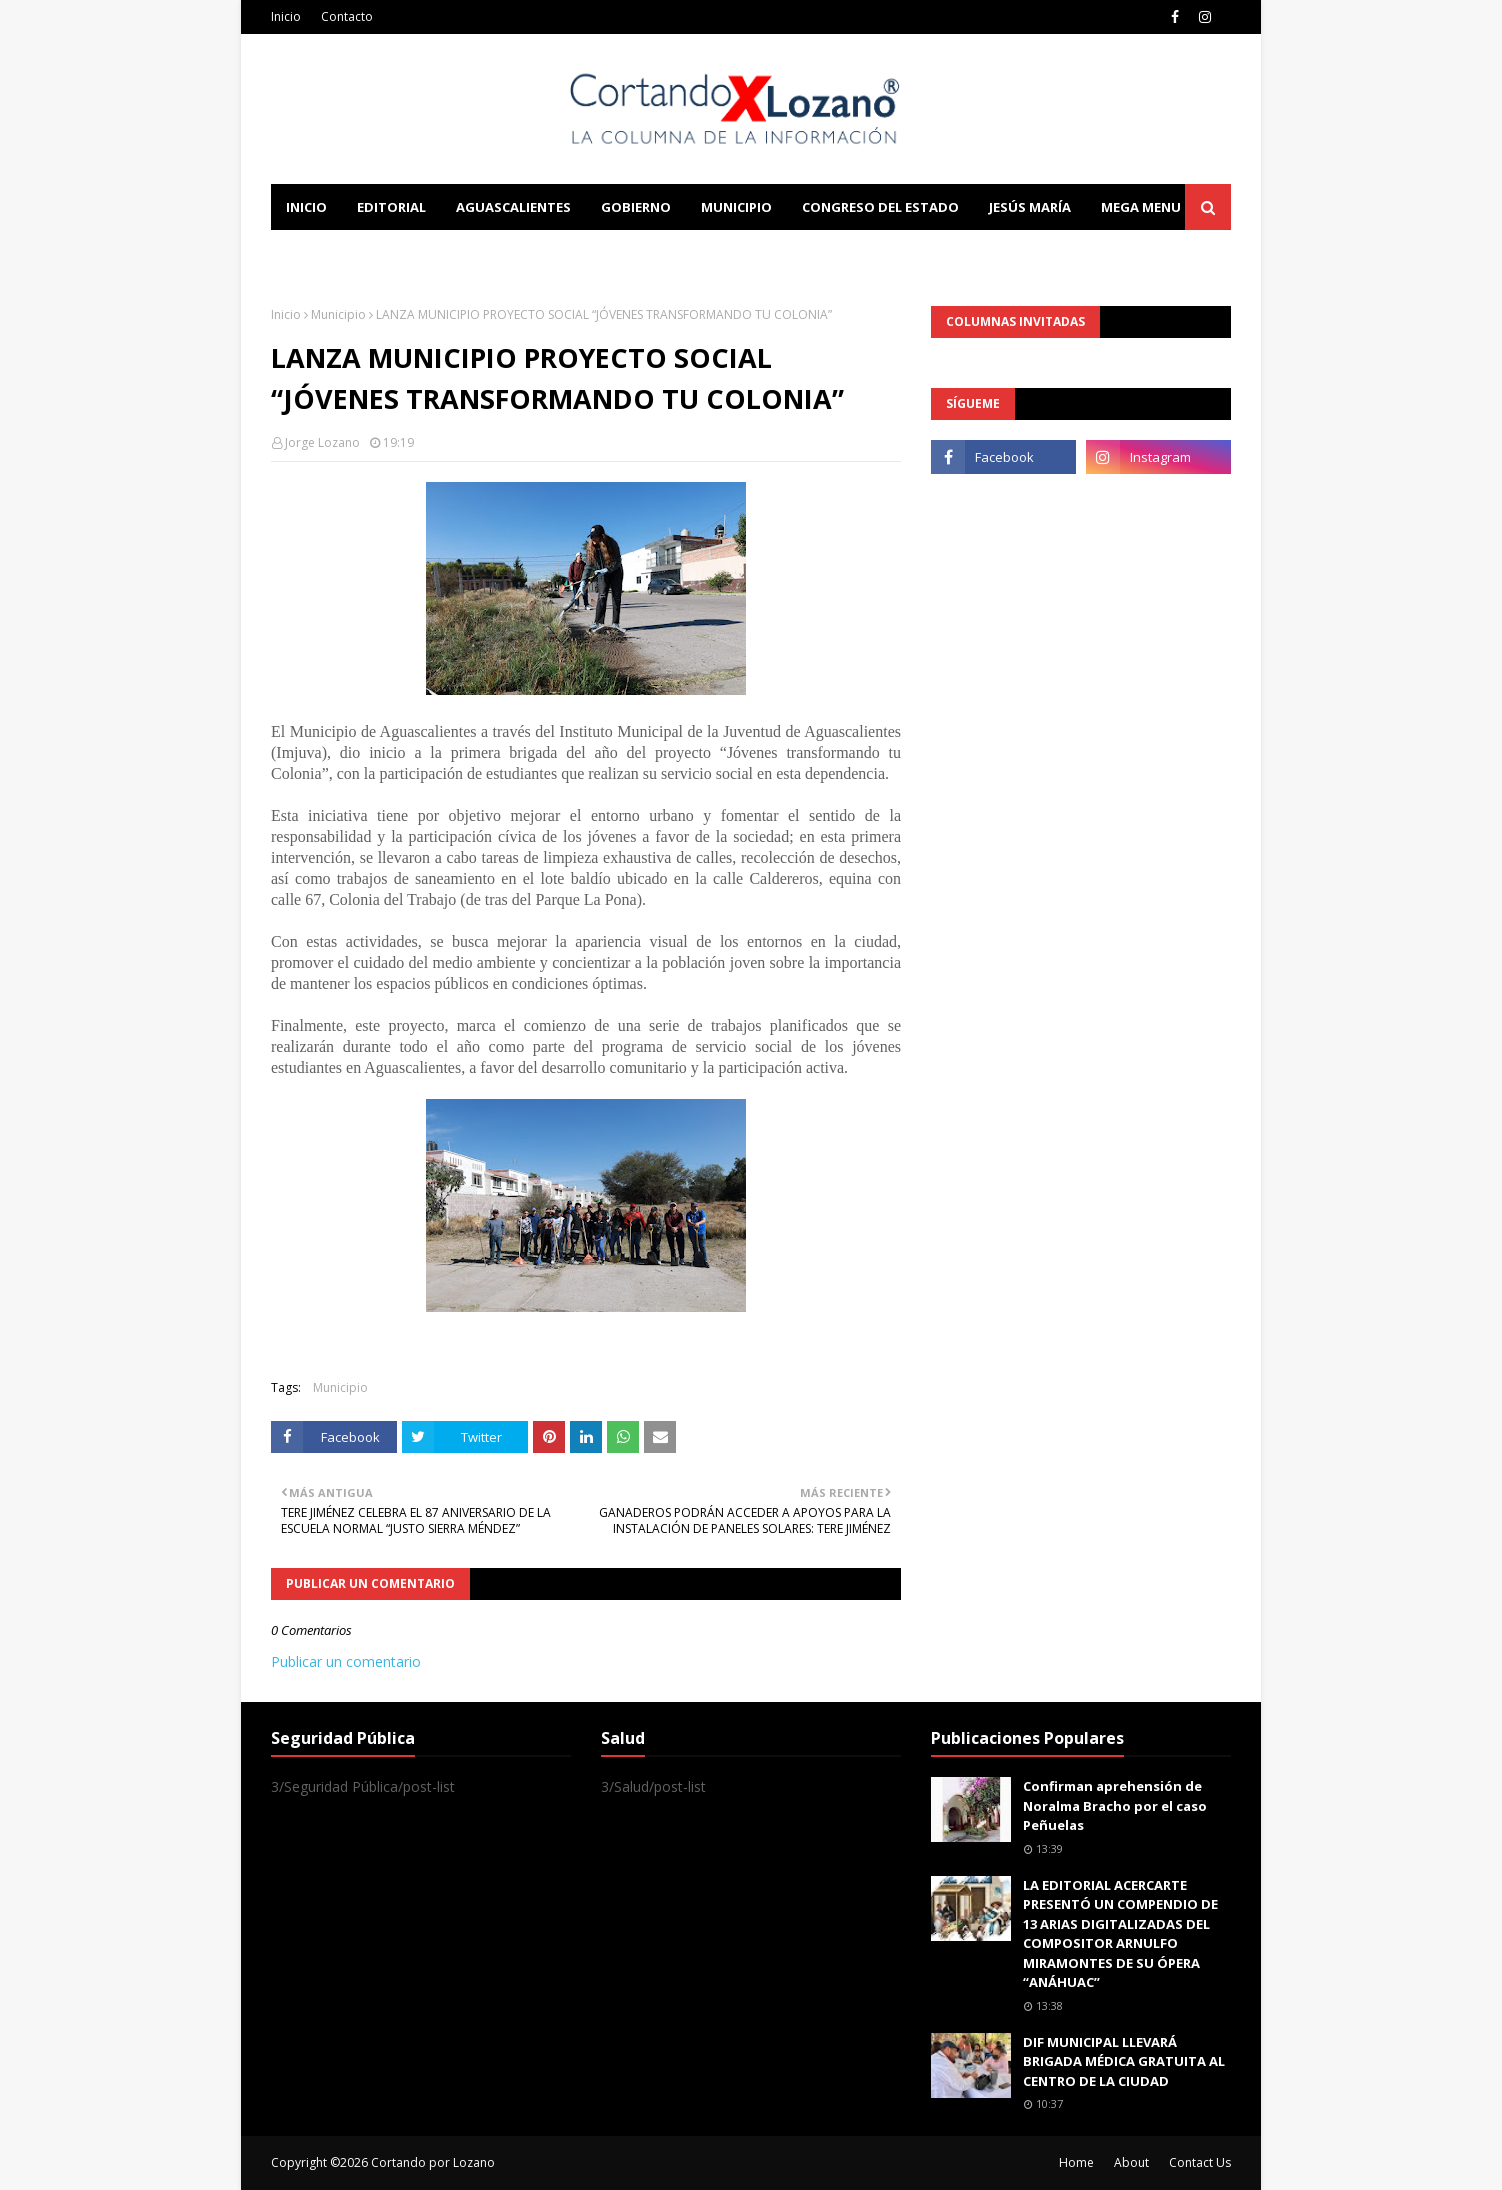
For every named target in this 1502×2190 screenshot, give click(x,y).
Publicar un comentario (346, 1661)
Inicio (286, 16)
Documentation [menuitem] (491, 253)
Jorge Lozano (322, 442)
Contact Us (1200, 2162)
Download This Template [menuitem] (687, 253)
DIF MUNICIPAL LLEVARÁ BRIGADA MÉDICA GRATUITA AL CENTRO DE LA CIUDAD (1124, 2061)
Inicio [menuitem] (306, 207)
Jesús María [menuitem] (1030, 207)
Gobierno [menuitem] (636, 207)
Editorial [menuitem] (391, 207)
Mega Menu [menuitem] (1141, 207)
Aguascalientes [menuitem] (513, 207)
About (1131, 2162)
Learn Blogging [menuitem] (343, 253)
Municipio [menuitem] (736, 207)
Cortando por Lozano (433, 2162)
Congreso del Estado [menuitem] (880, 207)
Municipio (338, 314)
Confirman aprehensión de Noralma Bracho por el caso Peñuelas (1115, 1805)
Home (1076, 2162)
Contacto (347, 16)
